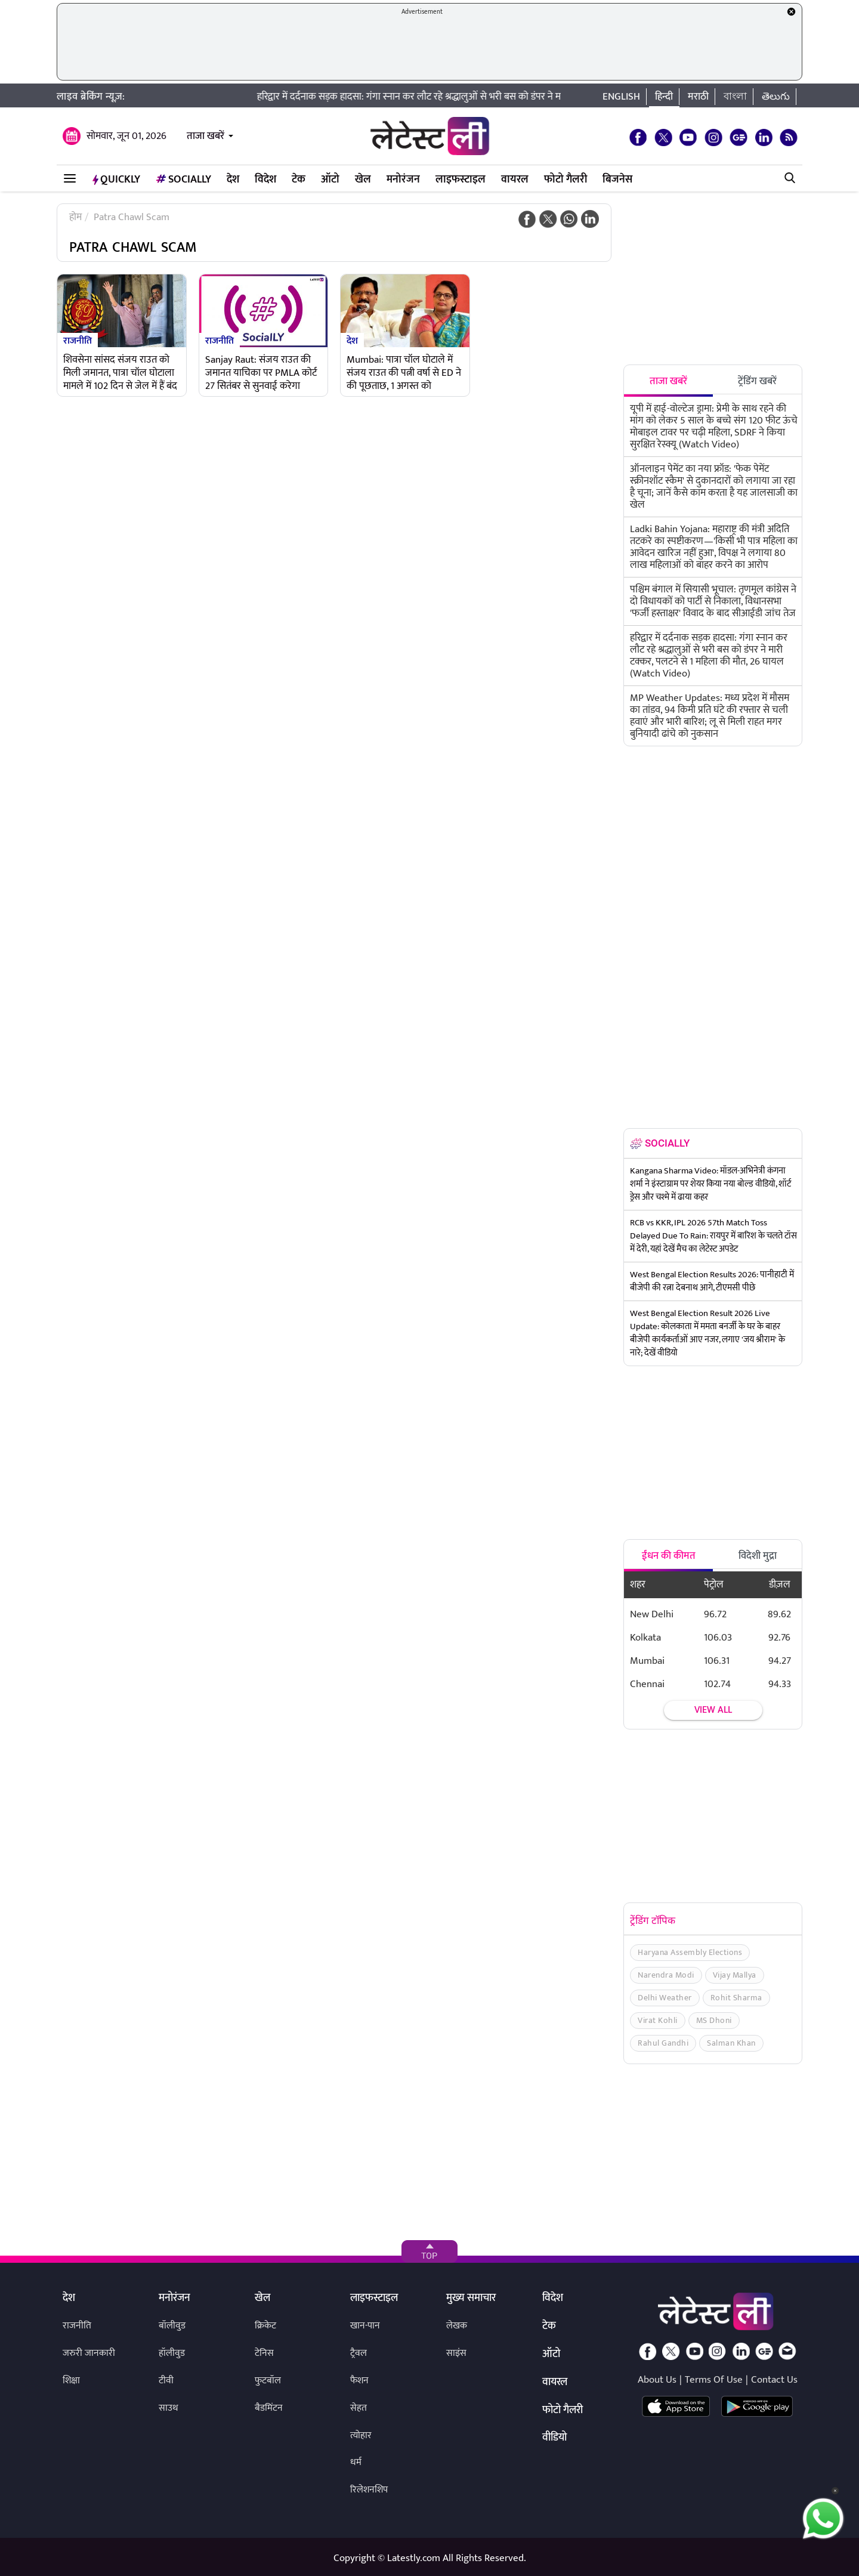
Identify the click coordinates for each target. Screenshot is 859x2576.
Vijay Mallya (734, 1975)
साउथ (168, 2408)
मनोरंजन (403, 180)
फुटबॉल (268, 2381)
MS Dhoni (714, 2020)
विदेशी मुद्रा (758, 1556)
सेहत (358, 2408)
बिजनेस (617, 180)
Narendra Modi (666, 1975)
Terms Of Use (714, 2379)
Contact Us (774, 2379)
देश (233, 180)
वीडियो (554, 2438)
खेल (363, 180)
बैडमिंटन (269, 2408)
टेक (298, 180)
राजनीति (77, 340)
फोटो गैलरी (565, 180)
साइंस (456, 2353)
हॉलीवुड (172, 2353)
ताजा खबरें (205, 136)
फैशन (359, 2381)
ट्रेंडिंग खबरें (757, 381)
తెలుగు (776, 96)
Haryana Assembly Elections (690, 1952)
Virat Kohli (658, 2020)
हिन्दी (664, 96)
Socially (183, 180)
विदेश (265, 180)
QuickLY (116, 180)
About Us (657, 2379)
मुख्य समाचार (471, 2299)
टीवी (166, 2381)
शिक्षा (71, 2381)
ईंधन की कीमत (669, 1556)
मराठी (698, 96)
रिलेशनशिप (369, 2490)
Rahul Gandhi (663, 2043)
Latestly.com (413, 2558)
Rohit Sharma (736, 1997)
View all (713, 1710)
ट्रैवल (358, 2353)
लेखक (456, 2326)
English (621, 96)
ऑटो (330, 180)
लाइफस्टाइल (460, 180)
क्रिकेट (265, 2326)
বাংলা (735, 96)
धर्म (355, 2462)
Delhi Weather (665, 1997)
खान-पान (365, 2326)
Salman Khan (731, 2043)
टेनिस (264, 2353)
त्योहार (361, 2435)
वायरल (515, 180)
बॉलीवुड (172, 2326)
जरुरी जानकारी (89, 2353)
